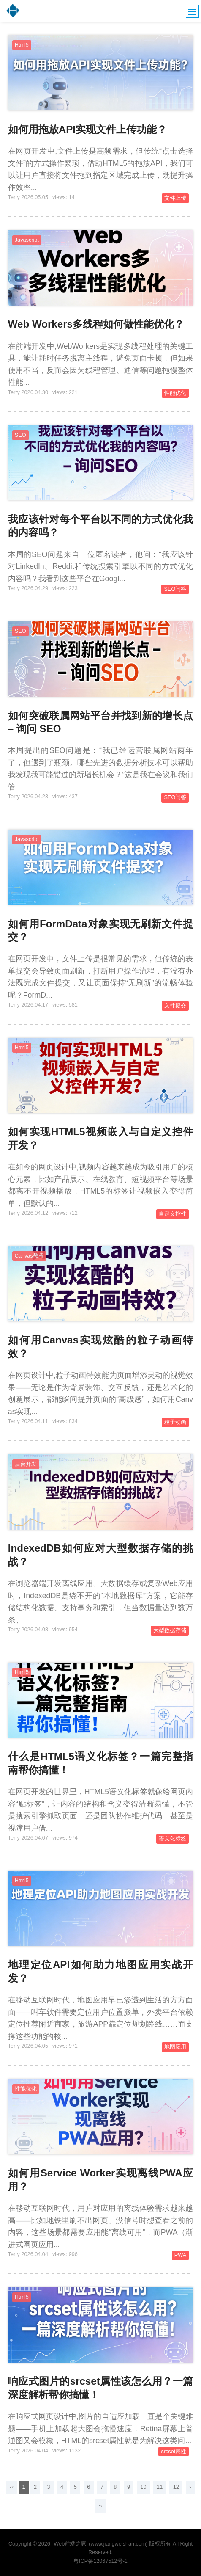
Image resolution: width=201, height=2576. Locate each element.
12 (176, 2487)
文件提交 (175, 1006)
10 (143, 2487)
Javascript (27, 240)
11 (160, 2487)
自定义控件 (172, 1214)
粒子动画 (175, 1422)
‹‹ (11, 2487)
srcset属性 (173, 2452)
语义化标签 (172, 1839)
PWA (180, 2255)
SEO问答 (175, 589)
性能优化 (175, 393)
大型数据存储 (169, 1630)
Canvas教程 (29, 1256)
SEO (20, 435)
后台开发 (26, 1464)
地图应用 (175, 2047)
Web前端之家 (70, 2544)
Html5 (22, 45)
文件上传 (175, 198)
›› (100, 2506)
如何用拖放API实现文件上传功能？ (87, 129)
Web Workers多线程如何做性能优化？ (96, 324)
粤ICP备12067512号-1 (100, 2561)
